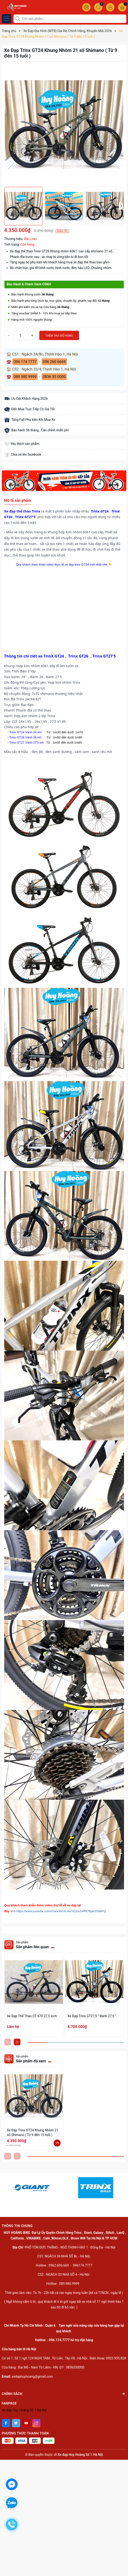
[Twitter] (16, 2423)
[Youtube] (26, 2423)
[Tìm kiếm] (18, 19)
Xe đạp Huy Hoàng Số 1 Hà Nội (24, 2410)
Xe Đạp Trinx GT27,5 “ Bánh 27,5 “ (92, 2016)
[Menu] (6, 18)
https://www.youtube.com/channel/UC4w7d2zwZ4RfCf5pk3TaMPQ (61, 1911)
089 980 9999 (25, 376)
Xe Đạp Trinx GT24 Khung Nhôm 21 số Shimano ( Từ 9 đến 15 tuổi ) (32, 2132)
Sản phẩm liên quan (32, 1947)
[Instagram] (36, 2423)
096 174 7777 (25, 362)
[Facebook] (6, 2423)
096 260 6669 (54, 362)
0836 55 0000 (54, 376)
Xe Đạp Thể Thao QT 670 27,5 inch (32, 2016)
